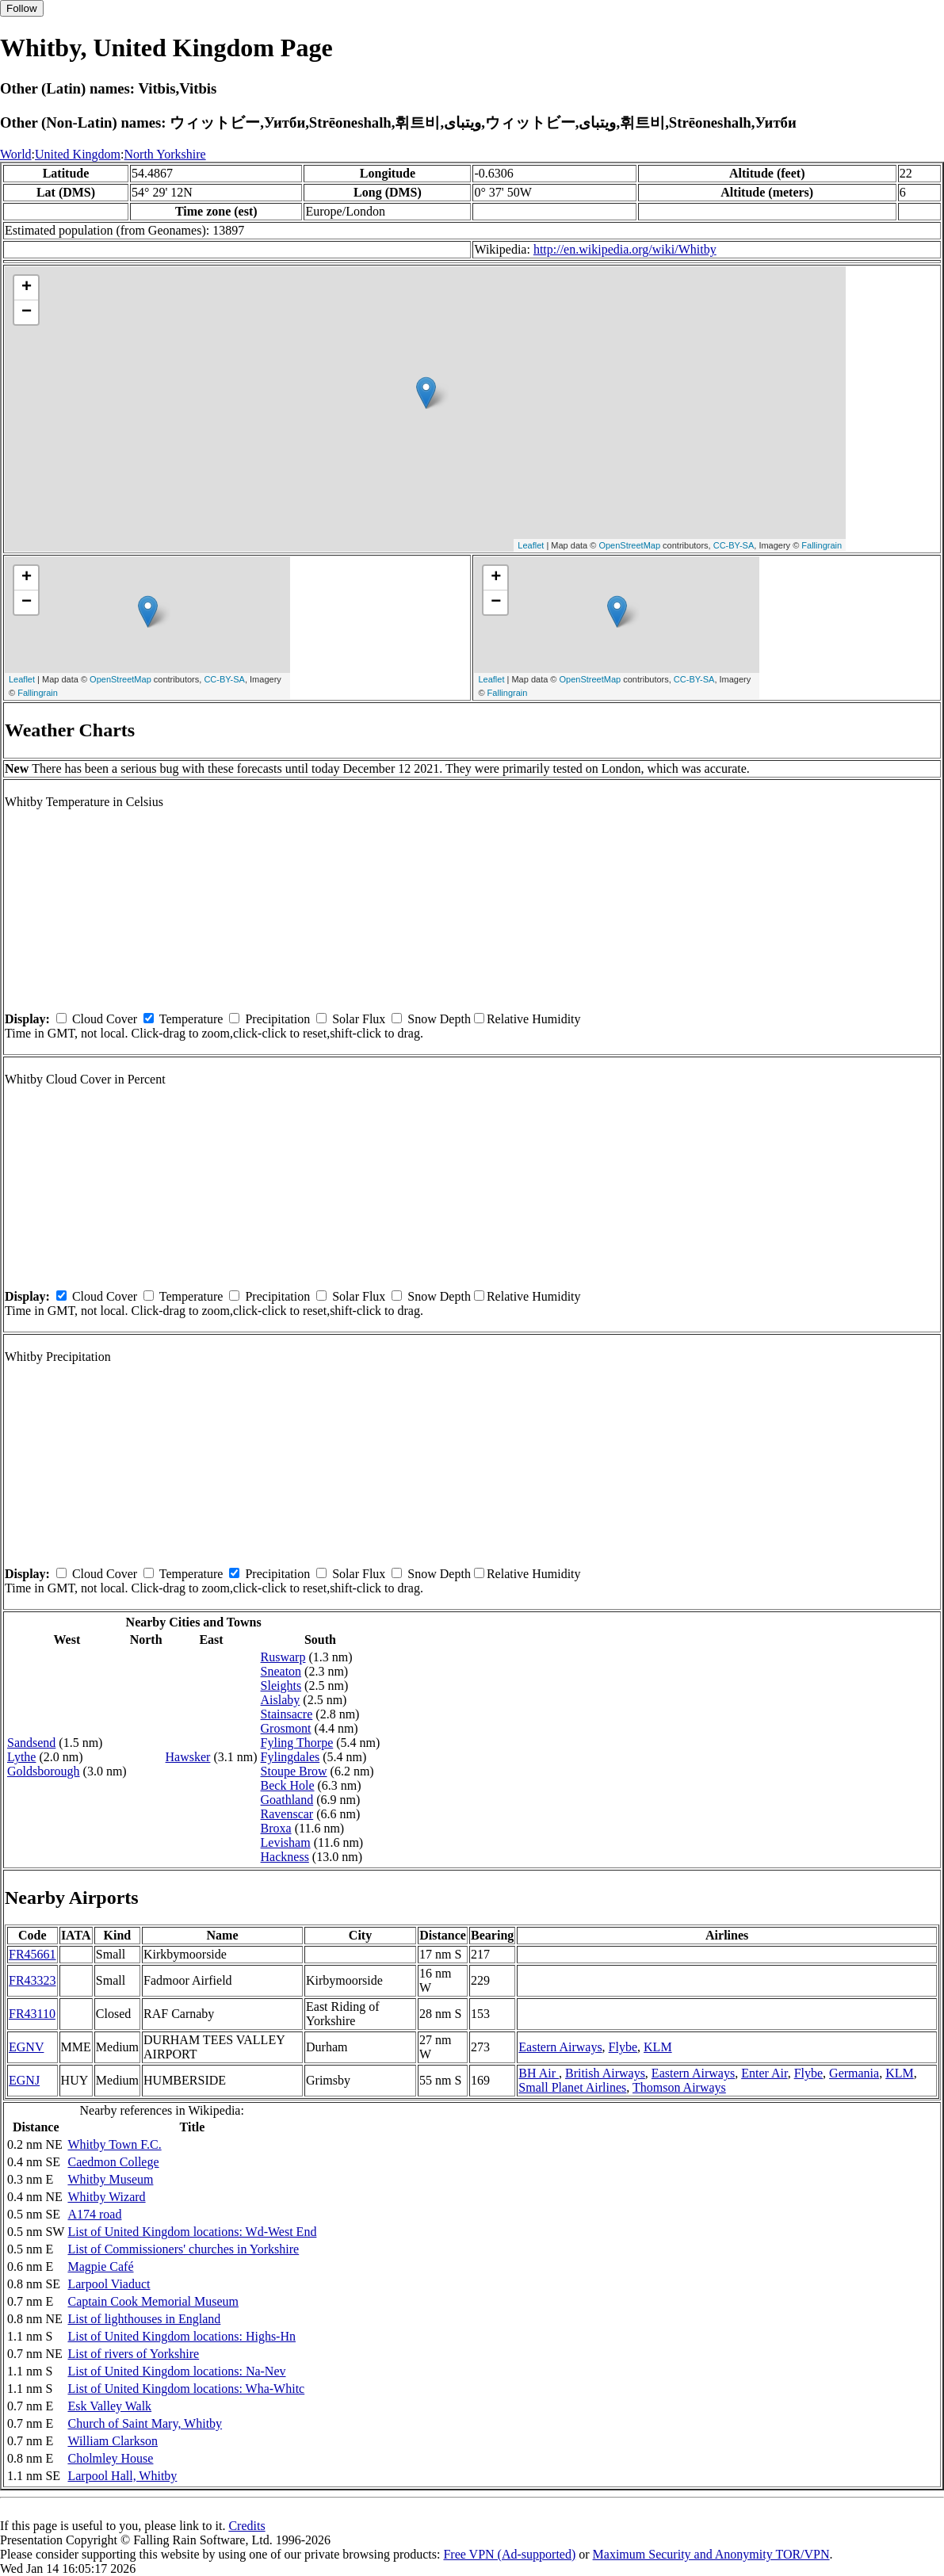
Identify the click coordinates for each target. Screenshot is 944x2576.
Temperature (191, 1019)
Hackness (285, 1856)
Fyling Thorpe (297, 1742)
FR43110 (32, 2013)
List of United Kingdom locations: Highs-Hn (181, 2336)
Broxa (276, 1828)
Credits (246, 2525)
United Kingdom (77, 154)
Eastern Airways (560, 2047)
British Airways (605, 2073)
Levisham (286, 1842)
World (16, 154)
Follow (21, 8)
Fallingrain (821, 545)
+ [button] (26, 288)
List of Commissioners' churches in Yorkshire (183, 2249)
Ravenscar (287, 1814)
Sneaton (281, 1671)
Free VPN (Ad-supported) (509, 2554)
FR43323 (32, 1980)
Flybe (623, 2047)
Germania (854, 2073)
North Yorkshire (165, 154)
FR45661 (32, 1954)
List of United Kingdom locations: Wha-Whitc (185, 2388)
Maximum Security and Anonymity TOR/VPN (711, 2554)
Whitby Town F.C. (114, 2144)
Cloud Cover (104, 1019)
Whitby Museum (110, 2179)
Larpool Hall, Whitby (122, 2475)
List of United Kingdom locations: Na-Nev (176, 2371)
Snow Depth (439, 1019)
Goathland (287, 1799)
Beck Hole (288, 1785)
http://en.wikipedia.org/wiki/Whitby (625, 249)
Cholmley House (110, 2458)
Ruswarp (283, 1657)
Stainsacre (287, 1714)
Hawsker (188, 1757)
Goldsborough (43, 1771)
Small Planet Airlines (572, 2087)
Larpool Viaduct (108, 2284)
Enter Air (764, 2073)
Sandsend (31, 1742)
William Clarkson (112, 2441)
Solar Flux (358, 1019)
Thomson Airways (679, 2087)
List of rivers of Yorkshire (133, 2353)
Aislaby (280, 1700)
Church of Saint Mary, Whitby (144, 2423)
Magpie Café (100, 2266)
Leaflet (531, 545)
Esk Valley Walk (109, 2406)
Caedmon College (113, 2162)
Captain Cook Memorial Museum (153, 2301)
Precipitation (277, 1019)
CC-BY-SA (734, 545)
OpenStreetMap (629, 545)
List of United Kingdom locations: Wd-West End (191, 2231)
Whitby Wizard (106, 2196)
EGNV (26, 2047)
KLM (658, 2047)
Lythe (21, 1757)
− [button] (26, 312)
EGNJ (24, 2080)
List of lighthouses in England (143, 2319)
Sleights (281, 1685)
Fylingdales (290, 1757)
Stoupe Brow (294, 1771)
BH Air (538, 2073)
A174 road (94, 2214)
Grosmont (286, 1728)
